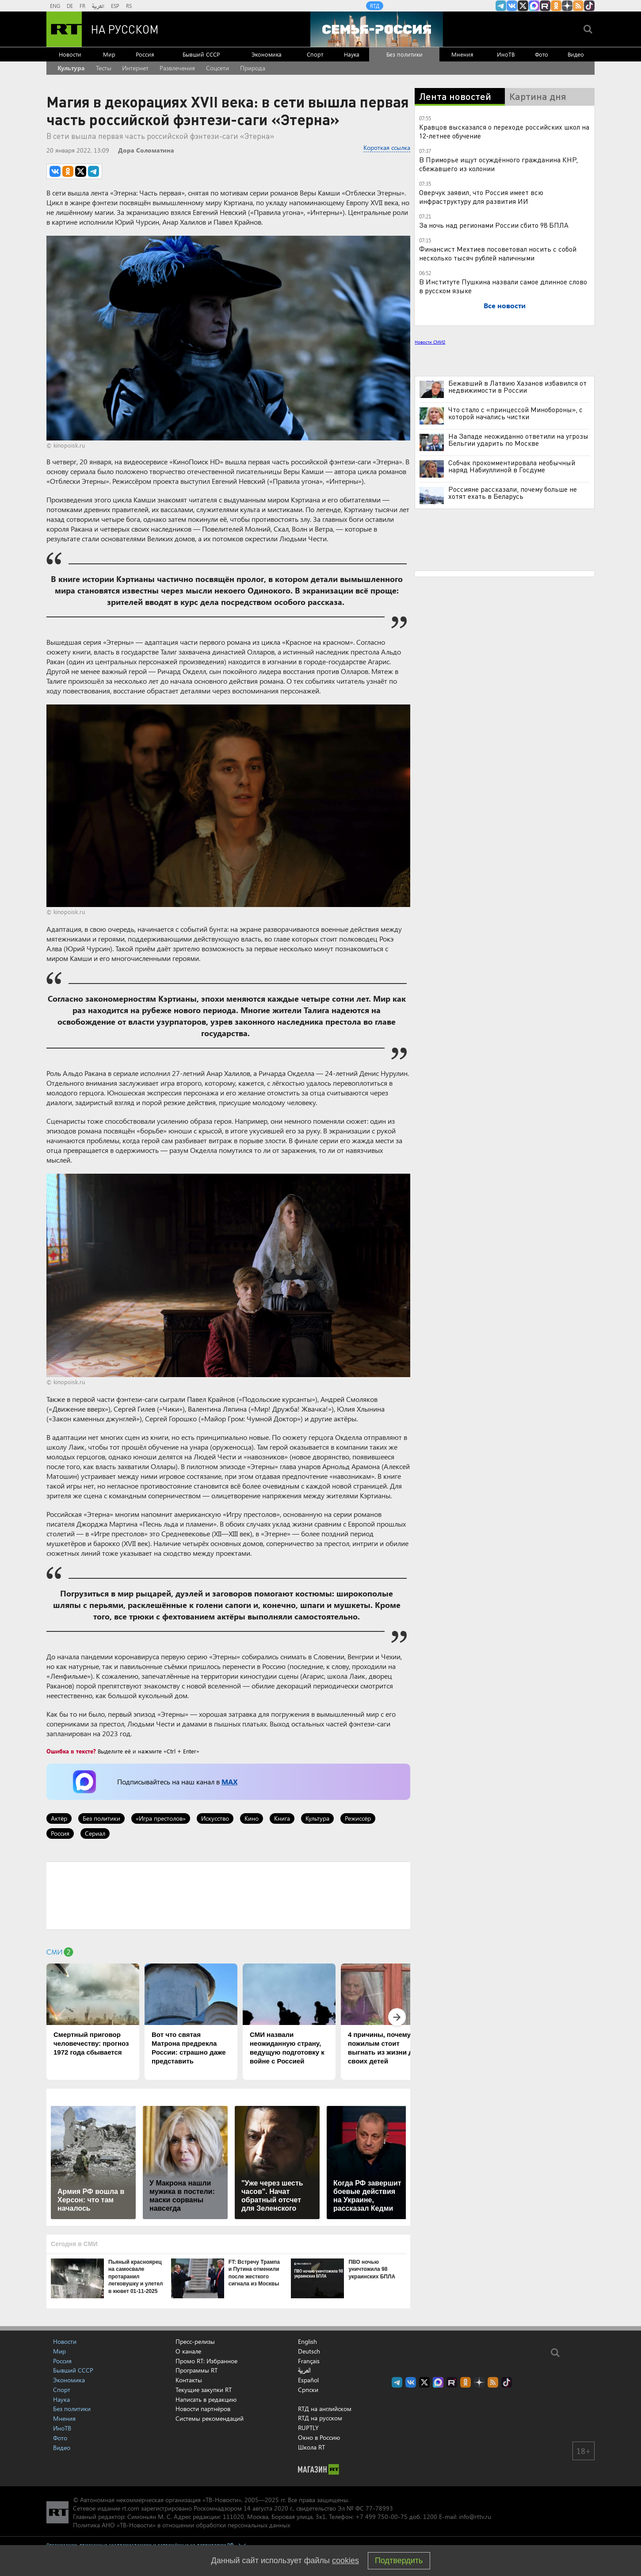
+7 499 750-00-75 (381, 2516)
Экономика (267, 54)
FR (82, 5)
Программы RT (196, 2370)
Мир (109, 54)
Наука (351, 54)
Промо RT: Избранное (206, 2361)
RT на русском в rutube (545, 5)
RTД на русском (320, 2418)
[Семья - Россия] (376, 29)
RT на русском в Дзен (567, 5)
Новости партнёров (203, 2408)
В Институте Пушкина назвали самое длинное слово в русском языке (503, 286)
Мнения (462, 54)
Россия (145, 54)
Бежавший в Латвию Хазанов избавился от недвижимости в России (517, 386)
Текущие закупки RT (204, 2389)
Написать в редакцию (206, 2399)
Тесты (103, 68)
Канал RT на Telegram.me (501, 5)
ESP (115, 5)
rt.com (130, 2508)
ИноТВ (506, 54)
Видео (576, 54)
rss (578, 5)
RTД (374, 5)
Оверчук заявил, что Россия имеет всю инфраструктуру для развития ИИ (481, 197)
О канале (188, 2351)
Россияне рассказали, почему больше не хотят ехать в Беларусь (512, 493)
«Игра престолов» (161, 1818)
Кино (251, 1818)
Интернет (135, 68)
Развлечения (177, 68)
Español (308, 2380)
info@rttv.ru (475, 2516)
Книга (282, 1818)
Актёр (59, 1818)
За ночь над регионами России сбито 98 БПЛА (494, 225)
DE (70, 5)
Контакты (189, 2380)
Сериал (95, 1833)
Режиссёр (358, 1818)
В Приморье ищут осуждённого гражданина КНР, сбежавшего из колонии (498, 164)
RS (129, 5)
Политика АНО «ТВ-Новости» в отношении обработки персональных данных (181, 2525)
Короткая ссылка (386, 147)
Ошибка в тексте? (71, 1751)
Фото (541, 54)
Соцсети (217, 68)
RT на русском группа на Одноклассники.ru (556, 5)
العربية (98, 5)
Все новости (505, 305)
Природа (252, 68)
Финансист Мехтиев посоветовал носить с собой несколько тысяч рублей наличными (497, 253)
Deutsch (309, 2351)
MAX (229, 1781)
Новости (70, 54)
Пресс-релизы (195, 2341)
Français (309, 2361)
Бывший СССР (201, 54)
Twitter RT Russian (523, 5)
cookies (345, 2560)
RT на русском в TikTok (589, 5)
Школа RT (311, 2447)
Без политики (404, 54)
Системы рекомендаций (210, 2418)
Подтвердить (399, 2560)
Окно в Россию (319, 2437)
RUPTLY (308, 2427)
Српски (308, 2390)
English (307, 2341)
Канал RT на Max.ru (534, 5)
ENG (55, 5)
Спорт (315, 54)
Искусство (215, 1818)
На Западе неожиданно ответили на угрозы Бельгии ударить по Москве (518, 440)
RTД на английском (324, 2408)
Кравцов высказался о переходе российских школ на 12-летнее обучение (504, 131)
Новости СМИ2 (430, 342)
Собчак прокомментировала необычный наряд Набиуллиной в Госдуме (511, 466)
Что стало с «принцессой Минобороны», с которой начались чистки (515, 413)
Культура (71, 68)
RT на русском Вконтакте (512, 5)
